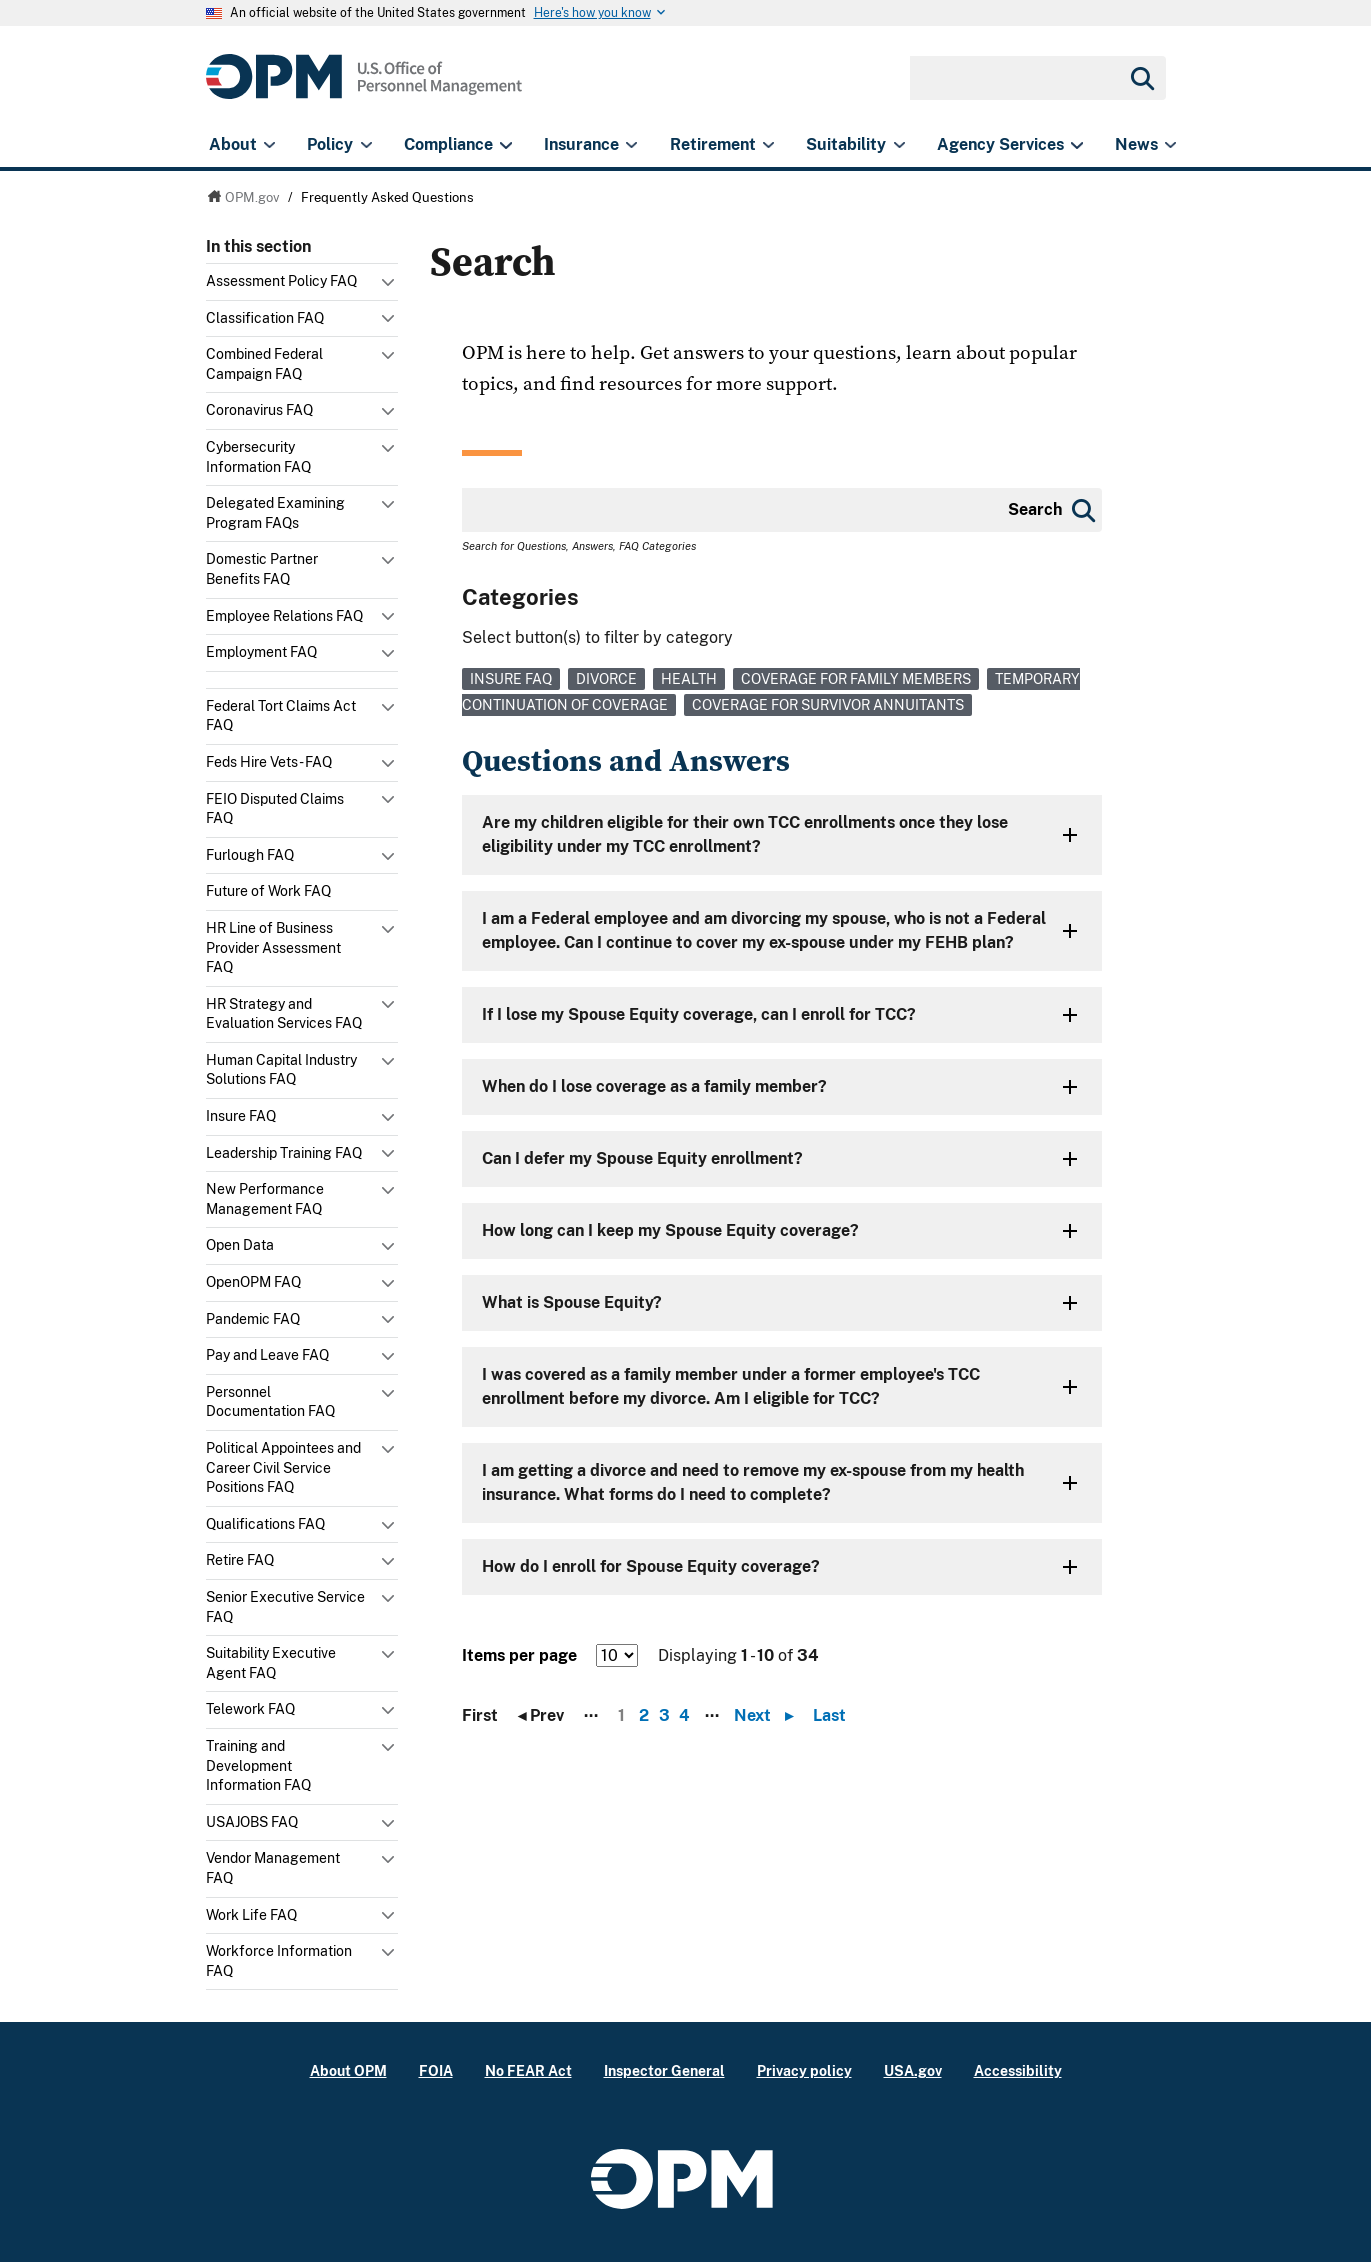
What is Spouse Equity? (572, 1302)
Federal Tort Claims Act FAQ (281, 716)
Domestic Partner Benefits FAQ (262, 569)
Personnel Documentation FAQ (270, 1402)
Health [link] (689, 679)
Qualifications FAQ (265, 1524)
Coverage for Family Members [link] (856, 679)
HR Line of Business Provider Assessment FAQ (273, 947)
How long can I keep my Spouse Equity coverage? (670, 1230)
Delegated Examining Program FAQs (275, 513)
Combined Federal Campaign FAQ (264, 364)
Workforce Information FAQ (279, 1961)
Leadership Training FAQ (284, 1153)
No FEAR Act (528, 2070)
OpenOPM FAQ (253, 1282)
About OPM (348, 2070)
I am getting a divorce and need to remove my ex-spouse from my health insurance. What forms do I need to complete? (753, 1482)
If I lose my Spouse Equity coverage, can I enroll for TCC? (699, 1014)
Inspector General (664, 2070)
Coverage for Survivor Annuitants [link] (828, 705)
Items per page (519, 1655)
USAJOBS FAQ (252, 1822)
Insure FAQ (241, 1116)
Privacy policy (804, 2070)
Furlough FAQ (250, 855)
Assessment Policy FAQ (281, 281)
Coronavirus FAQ (259, 410)
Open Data (240, 1245)
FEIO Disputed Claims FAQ (275, 809)
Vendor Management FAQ (273, 1868)
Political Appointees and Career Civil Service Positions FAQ (283, 1467)
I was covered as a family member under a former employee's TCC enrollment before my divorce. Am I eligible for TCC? (731, 1386)
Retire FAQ (240, 1560)
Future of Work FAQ (268, 891)
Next (768, 1716)
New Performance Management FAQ (265, 1199)
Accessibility (1018, 2070)
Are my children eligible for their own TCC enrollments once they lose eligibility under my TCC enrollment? (745, 834)
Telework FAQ (250, 1709)
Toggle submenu (390, 287)
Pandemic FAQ (253, 1319)
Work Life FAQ (251, 1915)
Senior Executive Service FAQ (285, 1607)
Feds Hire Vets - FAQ (269, 762)
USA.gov (913, 2070)
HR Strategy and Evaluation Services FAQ (284, 1014)
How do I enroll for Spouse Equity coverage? (651, 1566)
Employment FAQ (261, 652)
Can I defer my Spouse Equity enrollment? (642, 1158)
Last (829, 1716)
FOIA (436, 2070)
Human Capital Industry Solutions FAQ (281, 1070)
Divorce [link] (606, 679)
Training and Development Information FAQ (258, 1765)
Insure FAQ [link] (511, 679)
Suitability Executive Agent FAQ (271, 1663)
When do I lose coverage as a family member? (654, 1086)
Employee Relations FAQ (284, 616)
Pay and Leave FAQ (267, 1355)
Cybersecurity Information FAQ (258, 457)
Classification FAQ (265, 318)
